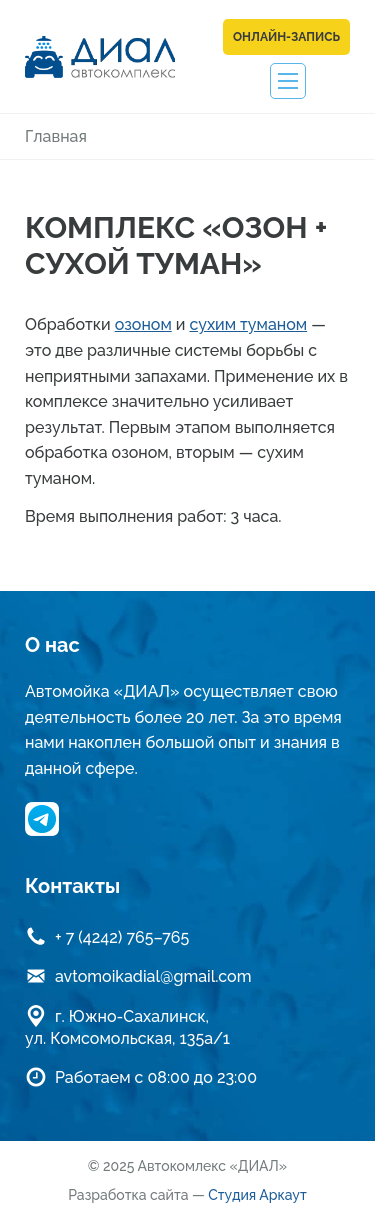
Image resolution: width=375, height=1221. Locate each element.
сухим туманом (248, 324)
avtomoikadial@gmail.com (153, 976)
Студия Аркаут (257, 1195)
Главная (56, 136)
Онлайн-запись (286, 37)
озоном (143, 324)
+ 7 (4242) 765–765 (122, 937)
